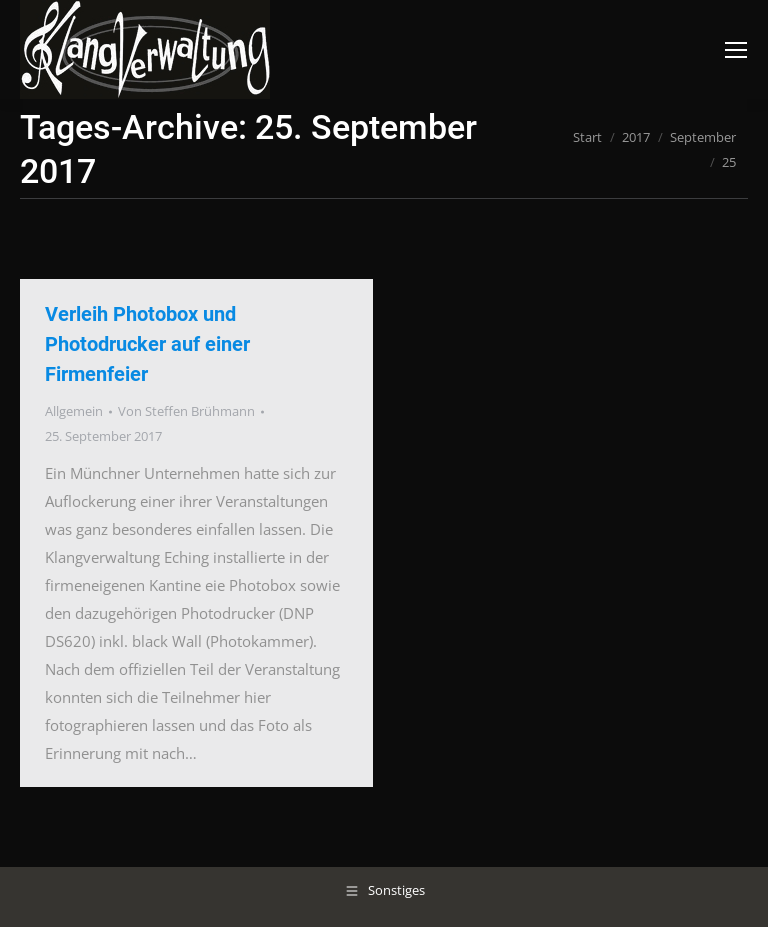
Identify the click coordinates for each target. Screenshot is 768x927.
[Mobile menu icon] (736, 50)
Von (186, 411)
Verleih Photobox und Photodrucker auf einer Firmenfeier (147, 344)
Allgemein (74, 411)
